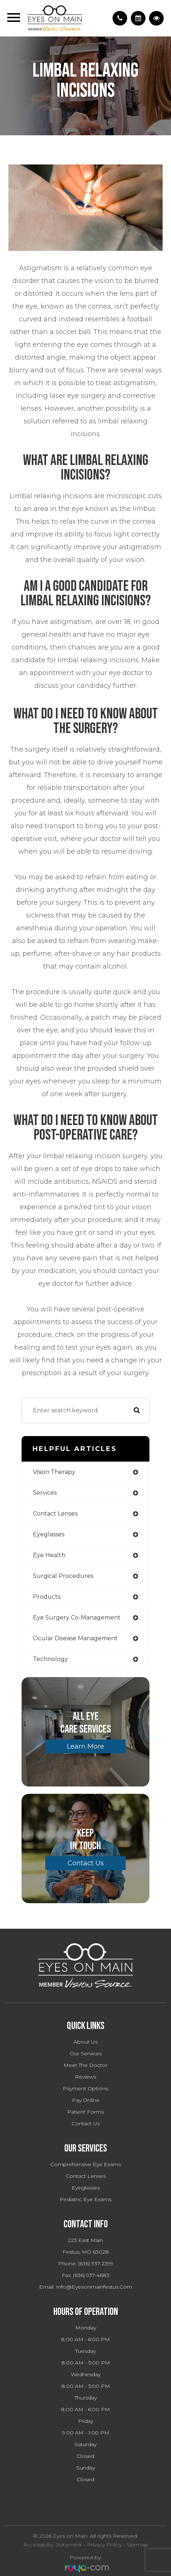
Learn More (85, 1746)
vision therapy (54, 1472)
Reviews (85, 2076)
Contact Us (86, 1863)
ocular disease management (75, 1638)
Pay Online (85, 2100)
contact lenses (55, 1513)
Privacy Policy (104, 2544)
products (46, 1596)
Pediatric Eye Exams (85, 2199)
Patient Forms (85, 2111)
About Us (85, 2041)
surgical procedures (63, 1575)
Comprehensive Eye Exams (85, 2164)
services (45, 1492)
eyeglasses (48, 1534)
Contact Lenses (86, 2176)
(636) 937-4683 (91, 2275)
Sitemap (137, 2544)
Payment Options (85, 2088)
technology (50, 1659)
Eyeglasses (86, 2187)
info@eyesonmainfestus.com (94, 2287)
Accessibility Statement (52, 2544)
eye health (49, 1555)
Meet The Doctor (85, 2065)
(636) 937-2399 (95, 2263)
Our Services (86, 2053)
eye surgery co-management (77, 1617)
